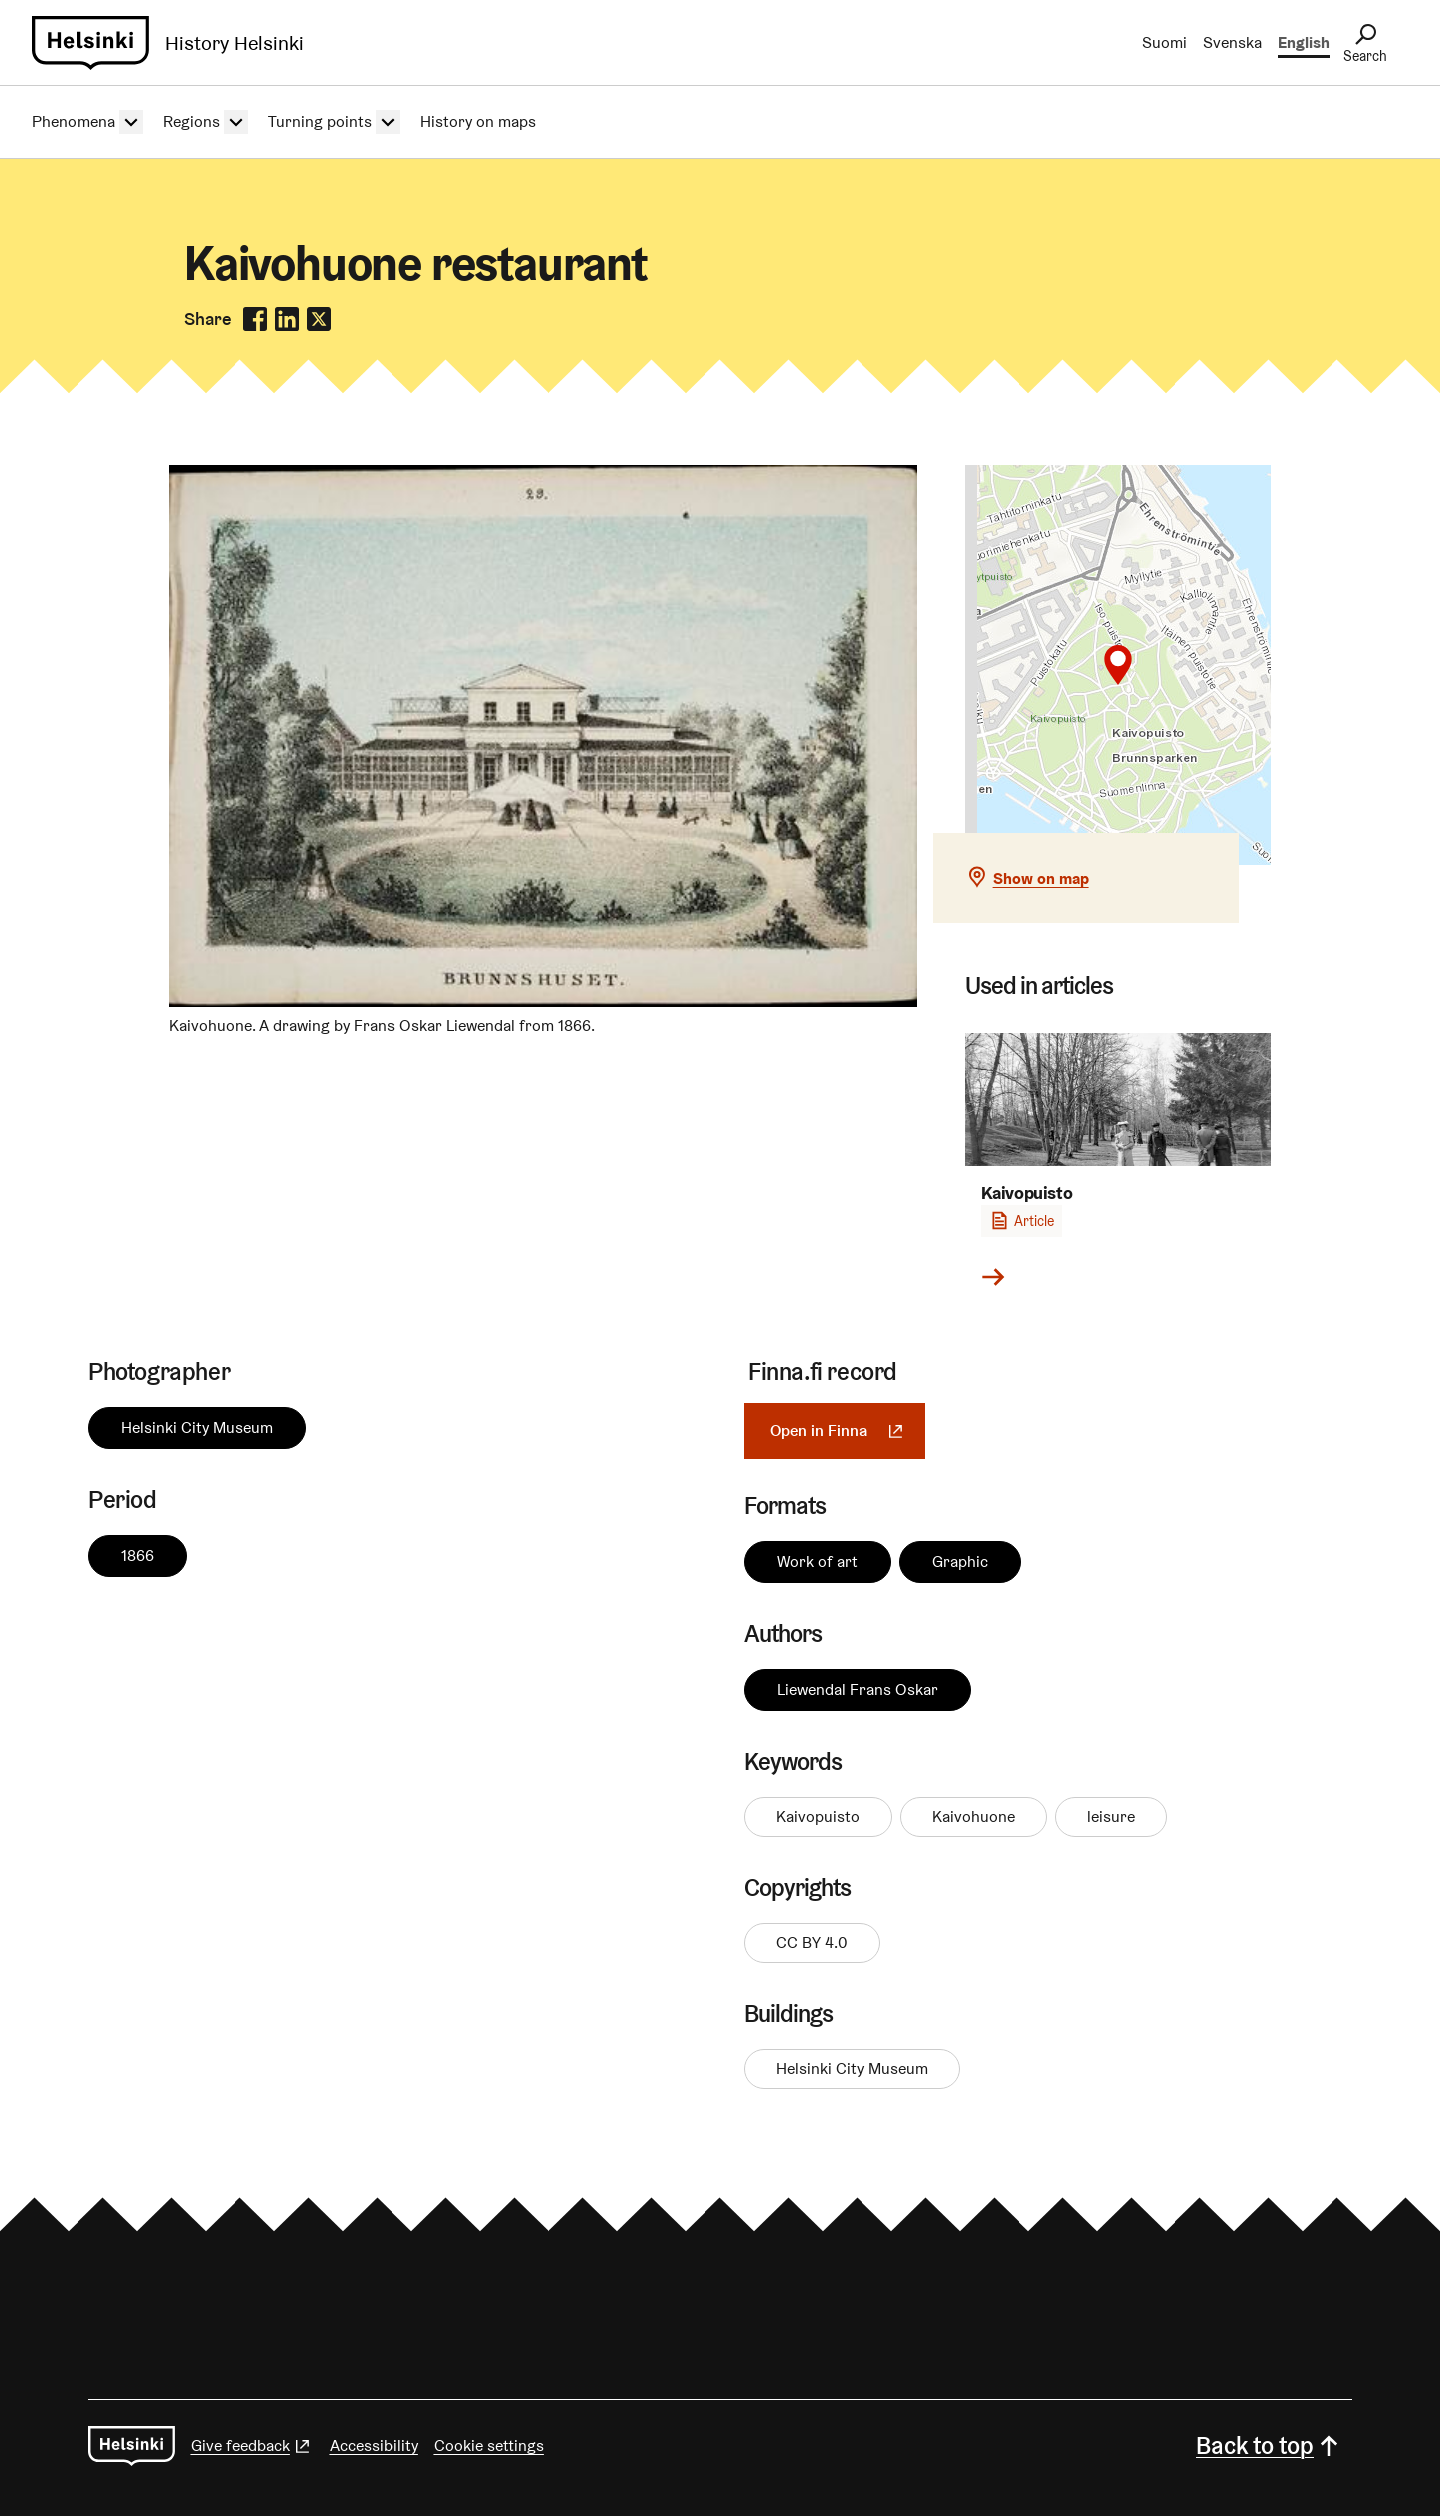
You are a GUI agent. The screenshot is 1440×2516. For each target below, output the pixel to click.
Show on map (1041, 878)
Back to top (1270, 2445)
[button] (1118, 665)
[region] (1118, 665)
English (1304, 42)
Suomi (1164, 42)
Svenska (1232, 42)
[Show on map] (1118, 665)
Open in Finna (847, 1430)
